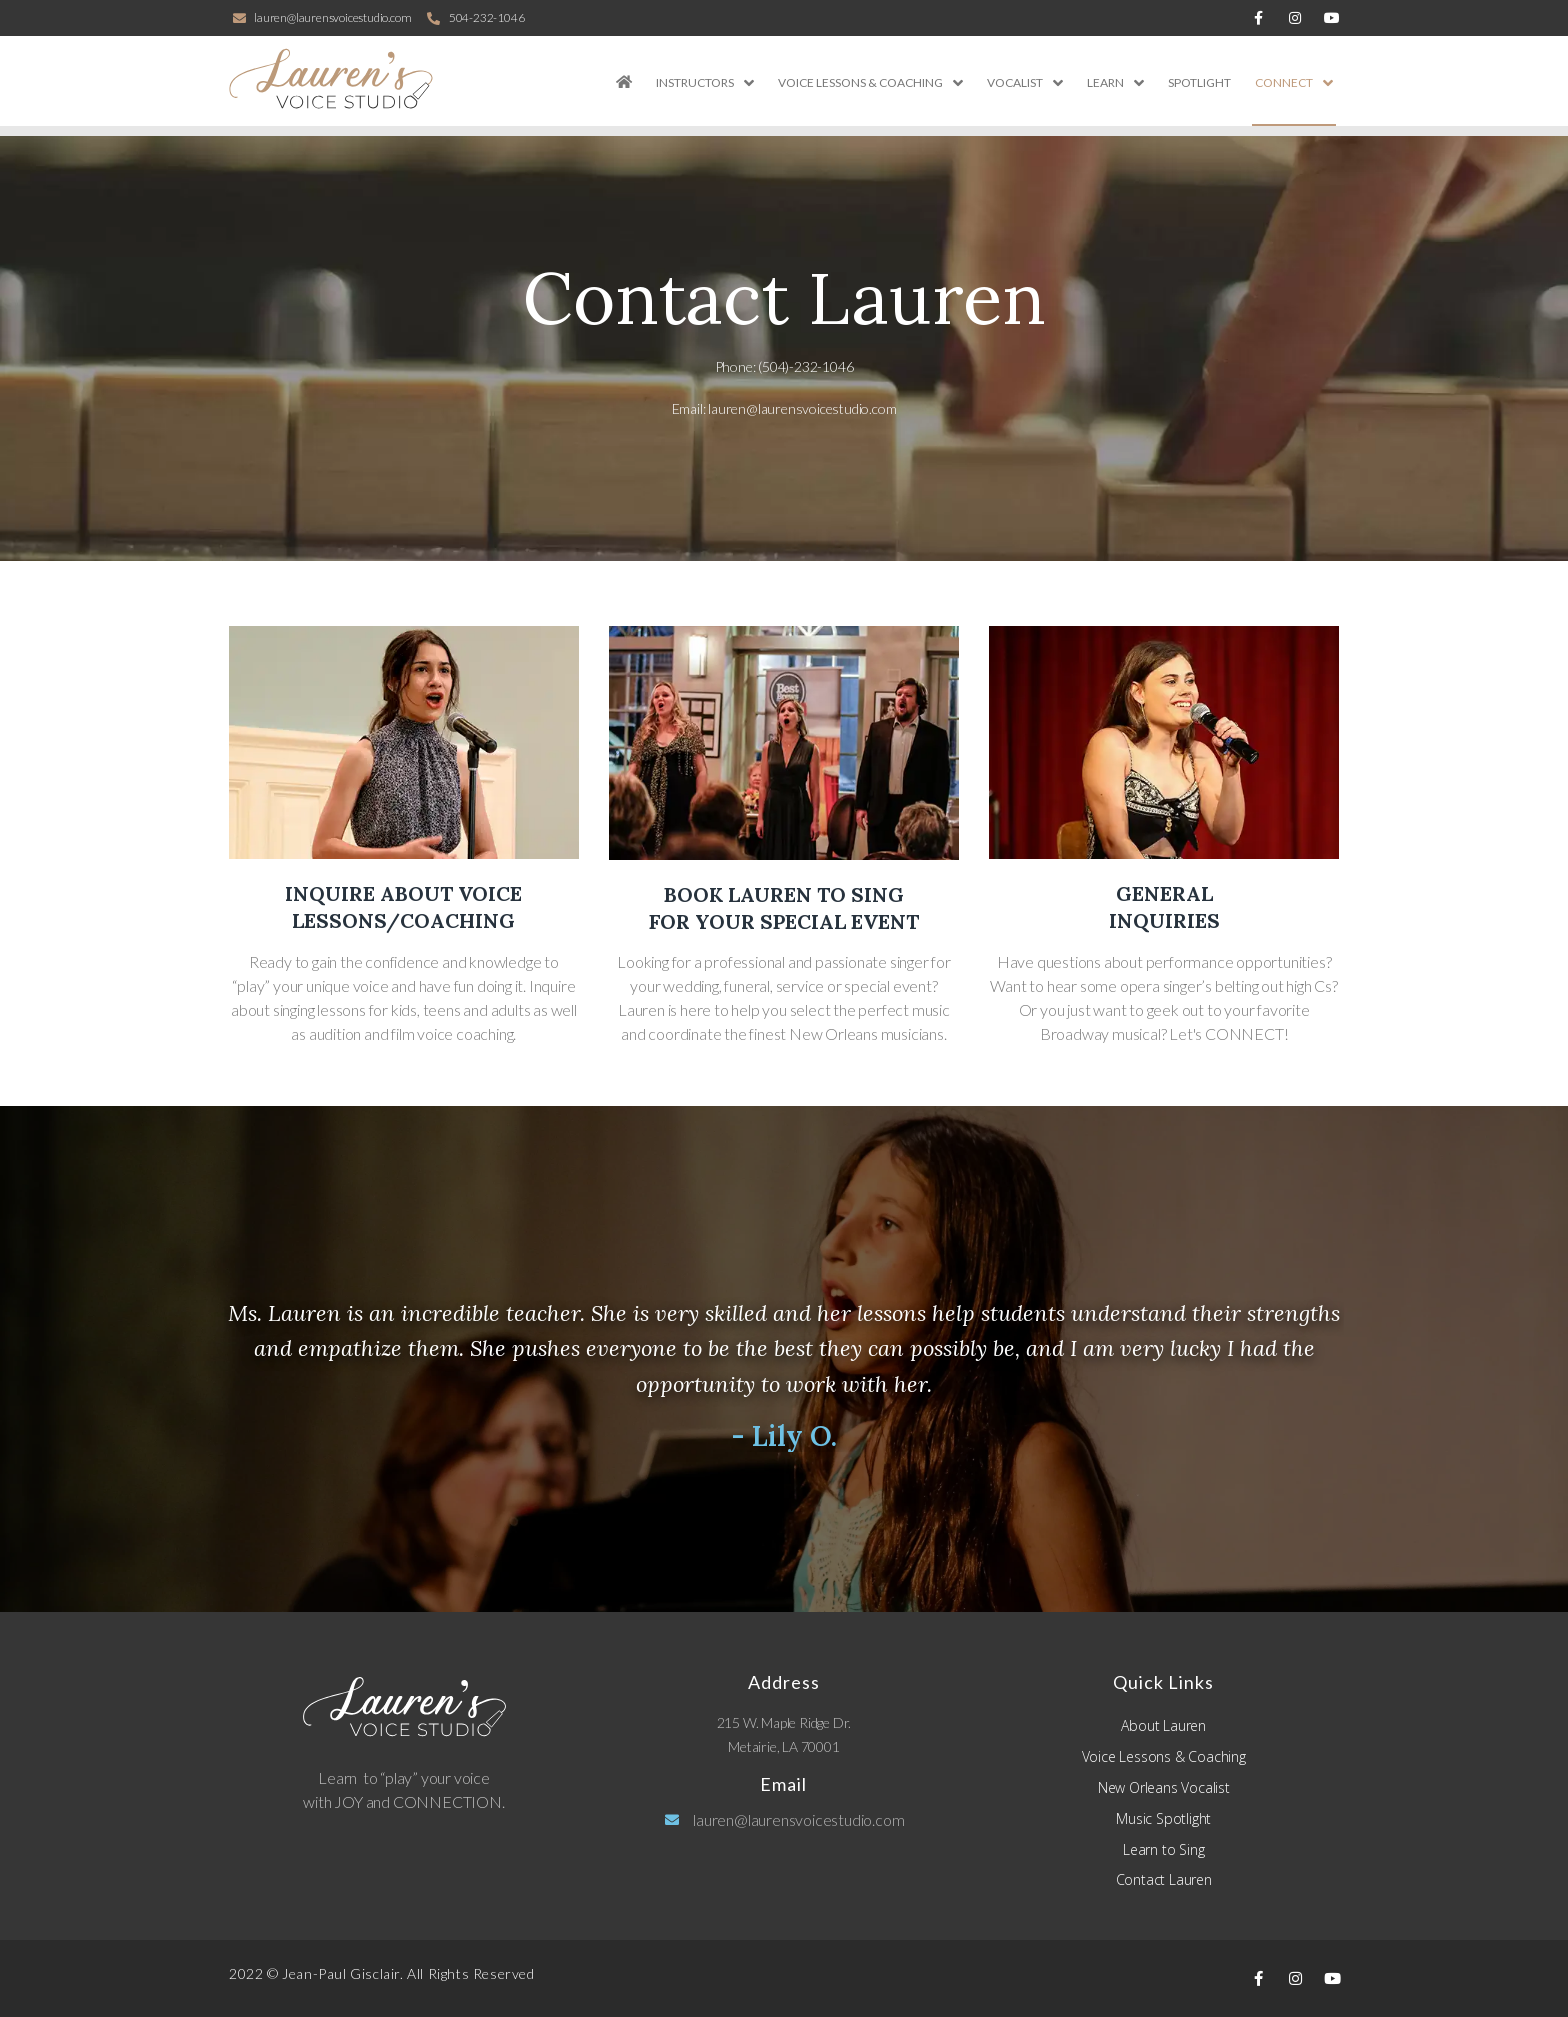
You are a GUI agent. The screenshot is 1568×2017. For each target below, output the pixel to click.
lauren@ (802, 408)
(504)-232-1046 (805, 366)
